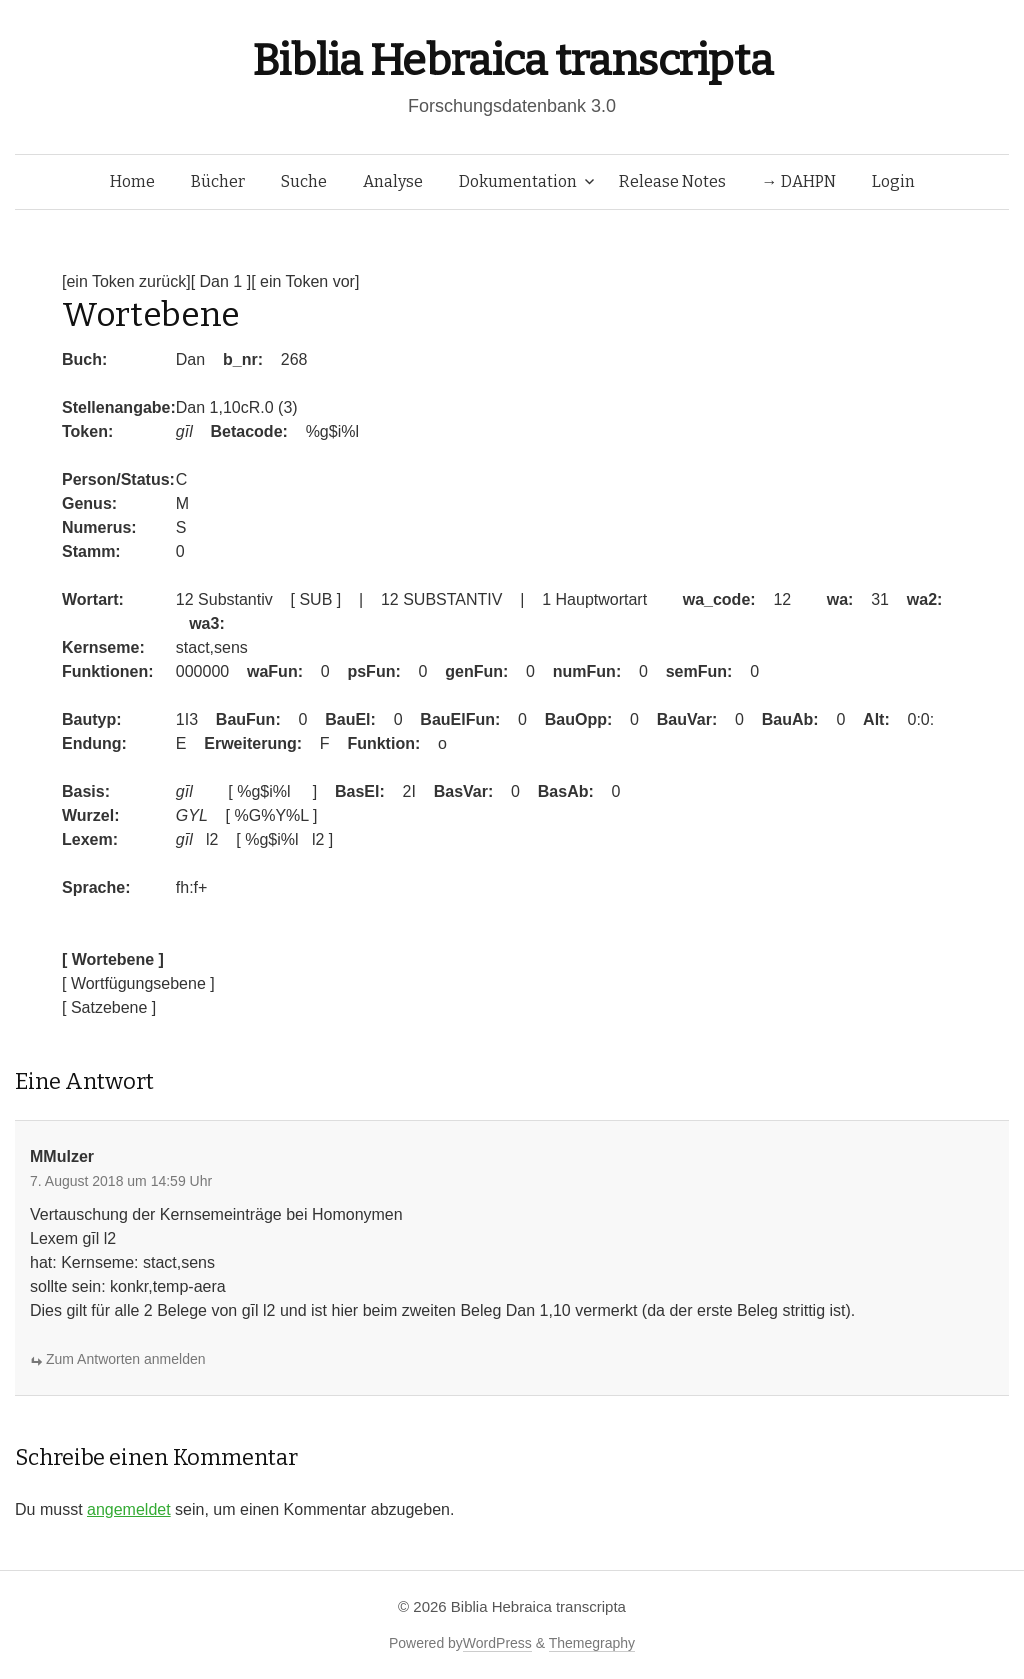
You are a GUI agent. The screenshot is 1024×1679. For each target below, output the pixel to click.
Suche (304, 181)
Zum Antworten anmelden (126, 1359)
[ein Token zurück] (126, 281)
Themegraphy (592, 1643)
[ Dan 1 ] (221, 281)
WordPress (497, 1643)
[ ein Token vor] (305, 281)
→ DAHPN (799, 181)
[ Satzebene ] (109, 1007)
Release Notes (672, 181)
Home (132, 181)
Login (893, 181)
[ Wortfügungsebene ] (138, 983)
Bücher (218, 181)
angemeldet (129, 1509)
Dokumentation (518, 181)
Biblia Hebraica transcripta (512, 60)
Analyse (393, 181)
